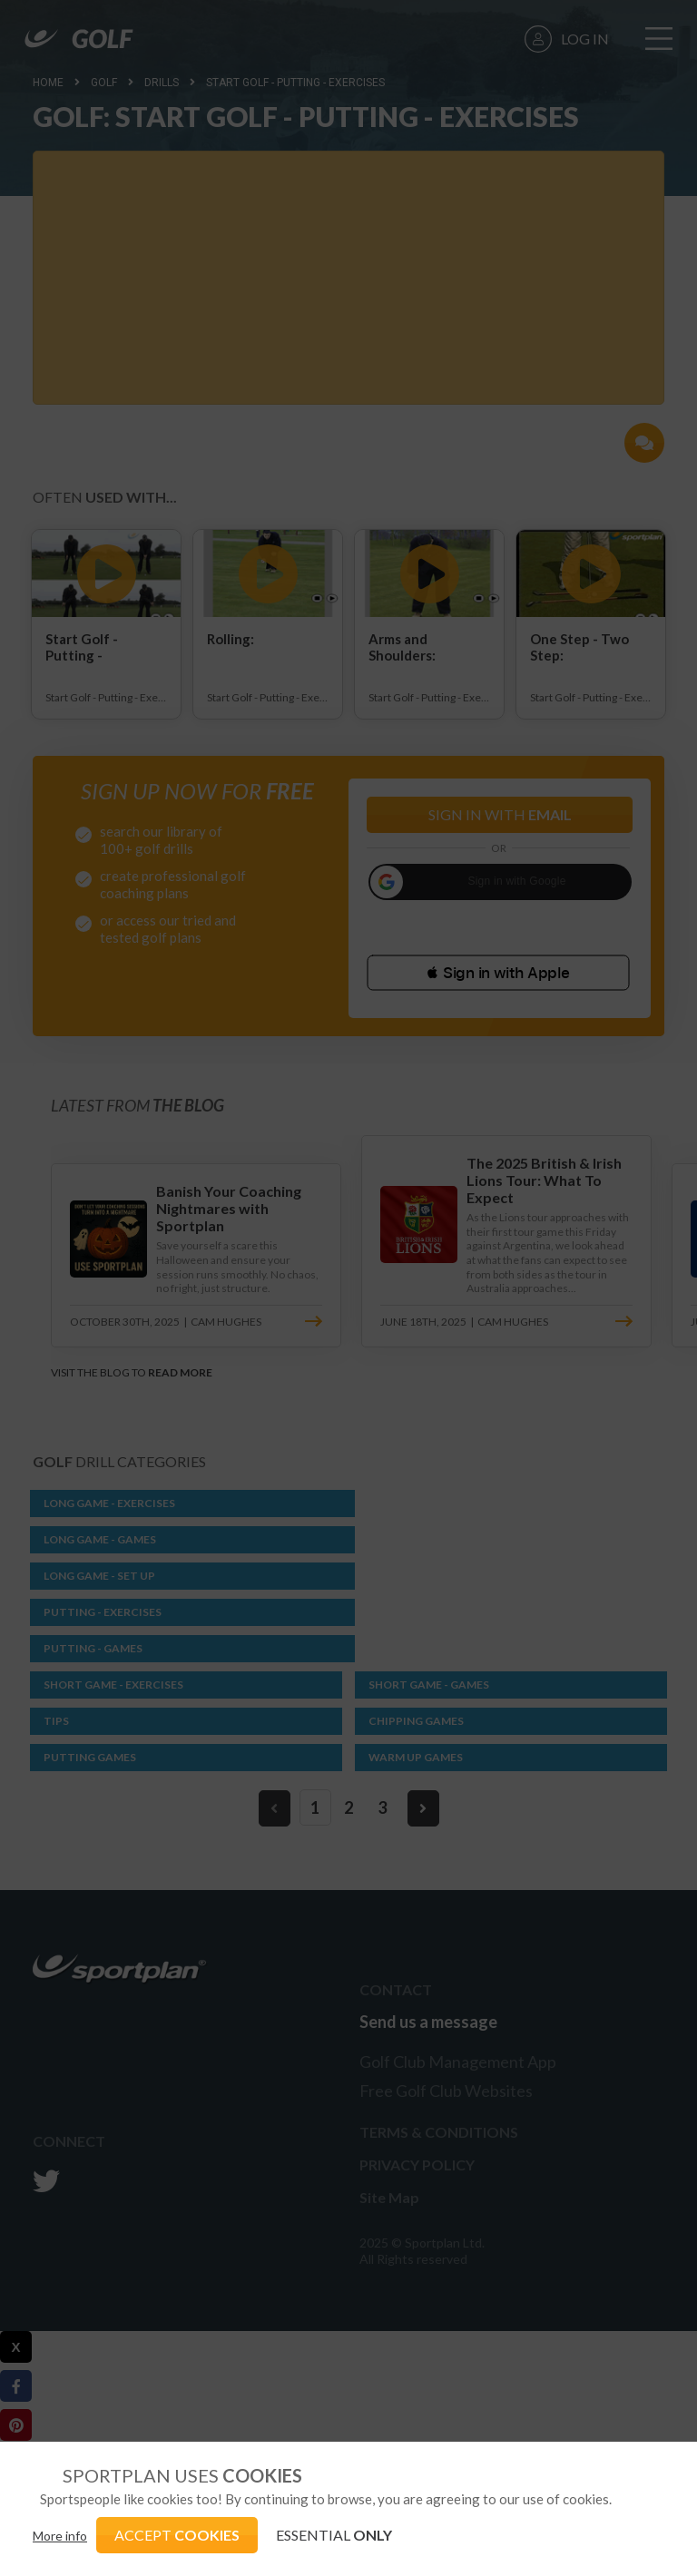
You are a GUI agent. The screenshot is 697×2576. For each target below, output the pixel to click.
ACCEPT (177, 2534)
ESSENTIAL (334, 2534)
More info (60, 2535)
